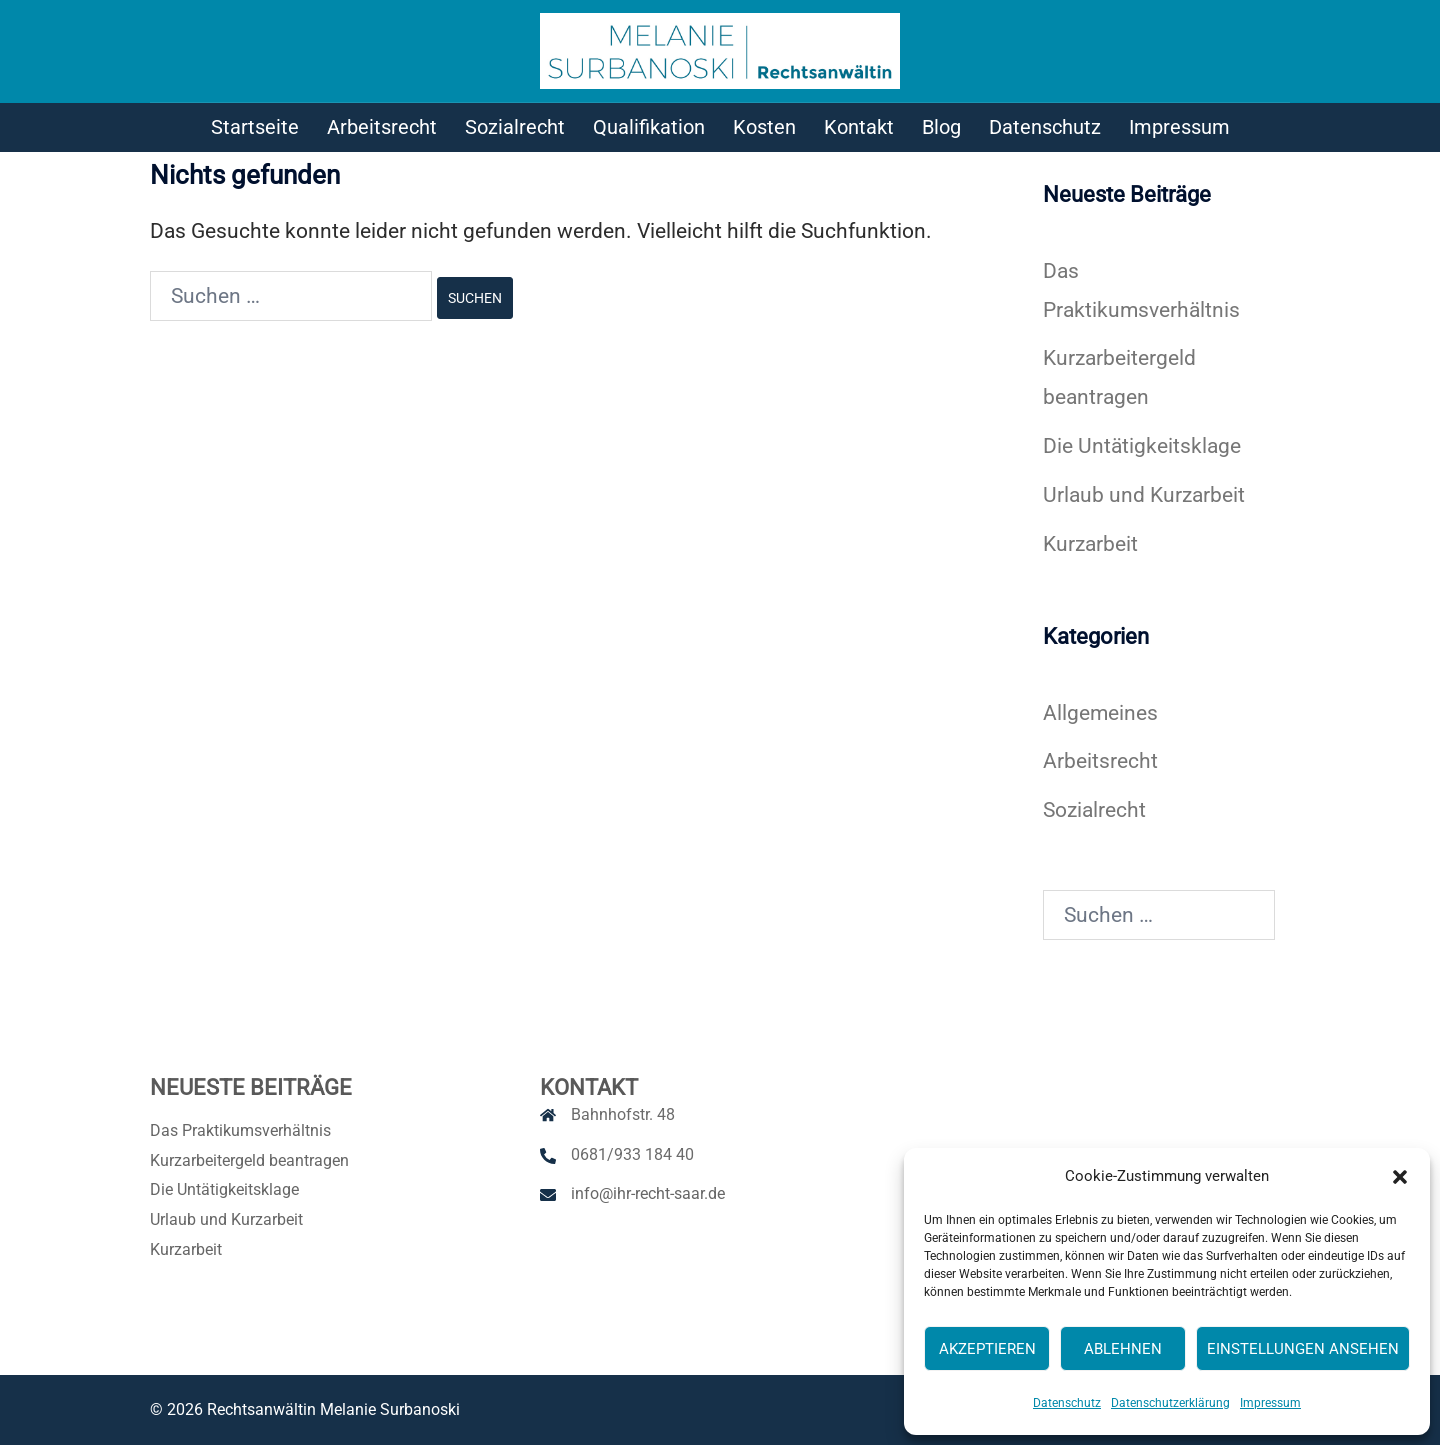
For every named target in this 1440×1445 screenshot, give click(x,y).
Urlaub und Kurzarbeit (1144, 495)
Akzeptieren (987, 1349)
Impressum (1270, 1403)
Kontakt (859, 127)
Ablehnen (1123, 1349)
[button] (1400, 1177)
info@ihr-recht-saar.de (648, 1193)
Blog (941, 127)
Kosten (764, 127)
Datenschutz (1067, 1403)
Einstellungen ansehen (1303, 1349)
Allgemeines (1100, 713)
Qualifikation (649, 127)
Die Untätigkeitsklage (1142, 446)
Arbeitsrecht (382, 127)
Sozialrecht (515, 127)
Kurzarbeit (1090, 544)
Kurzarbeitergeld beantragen (249, 1160)
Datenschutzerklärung (1170, 1403)
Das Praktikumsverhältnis (240, 1130)
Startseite (255, 127)
